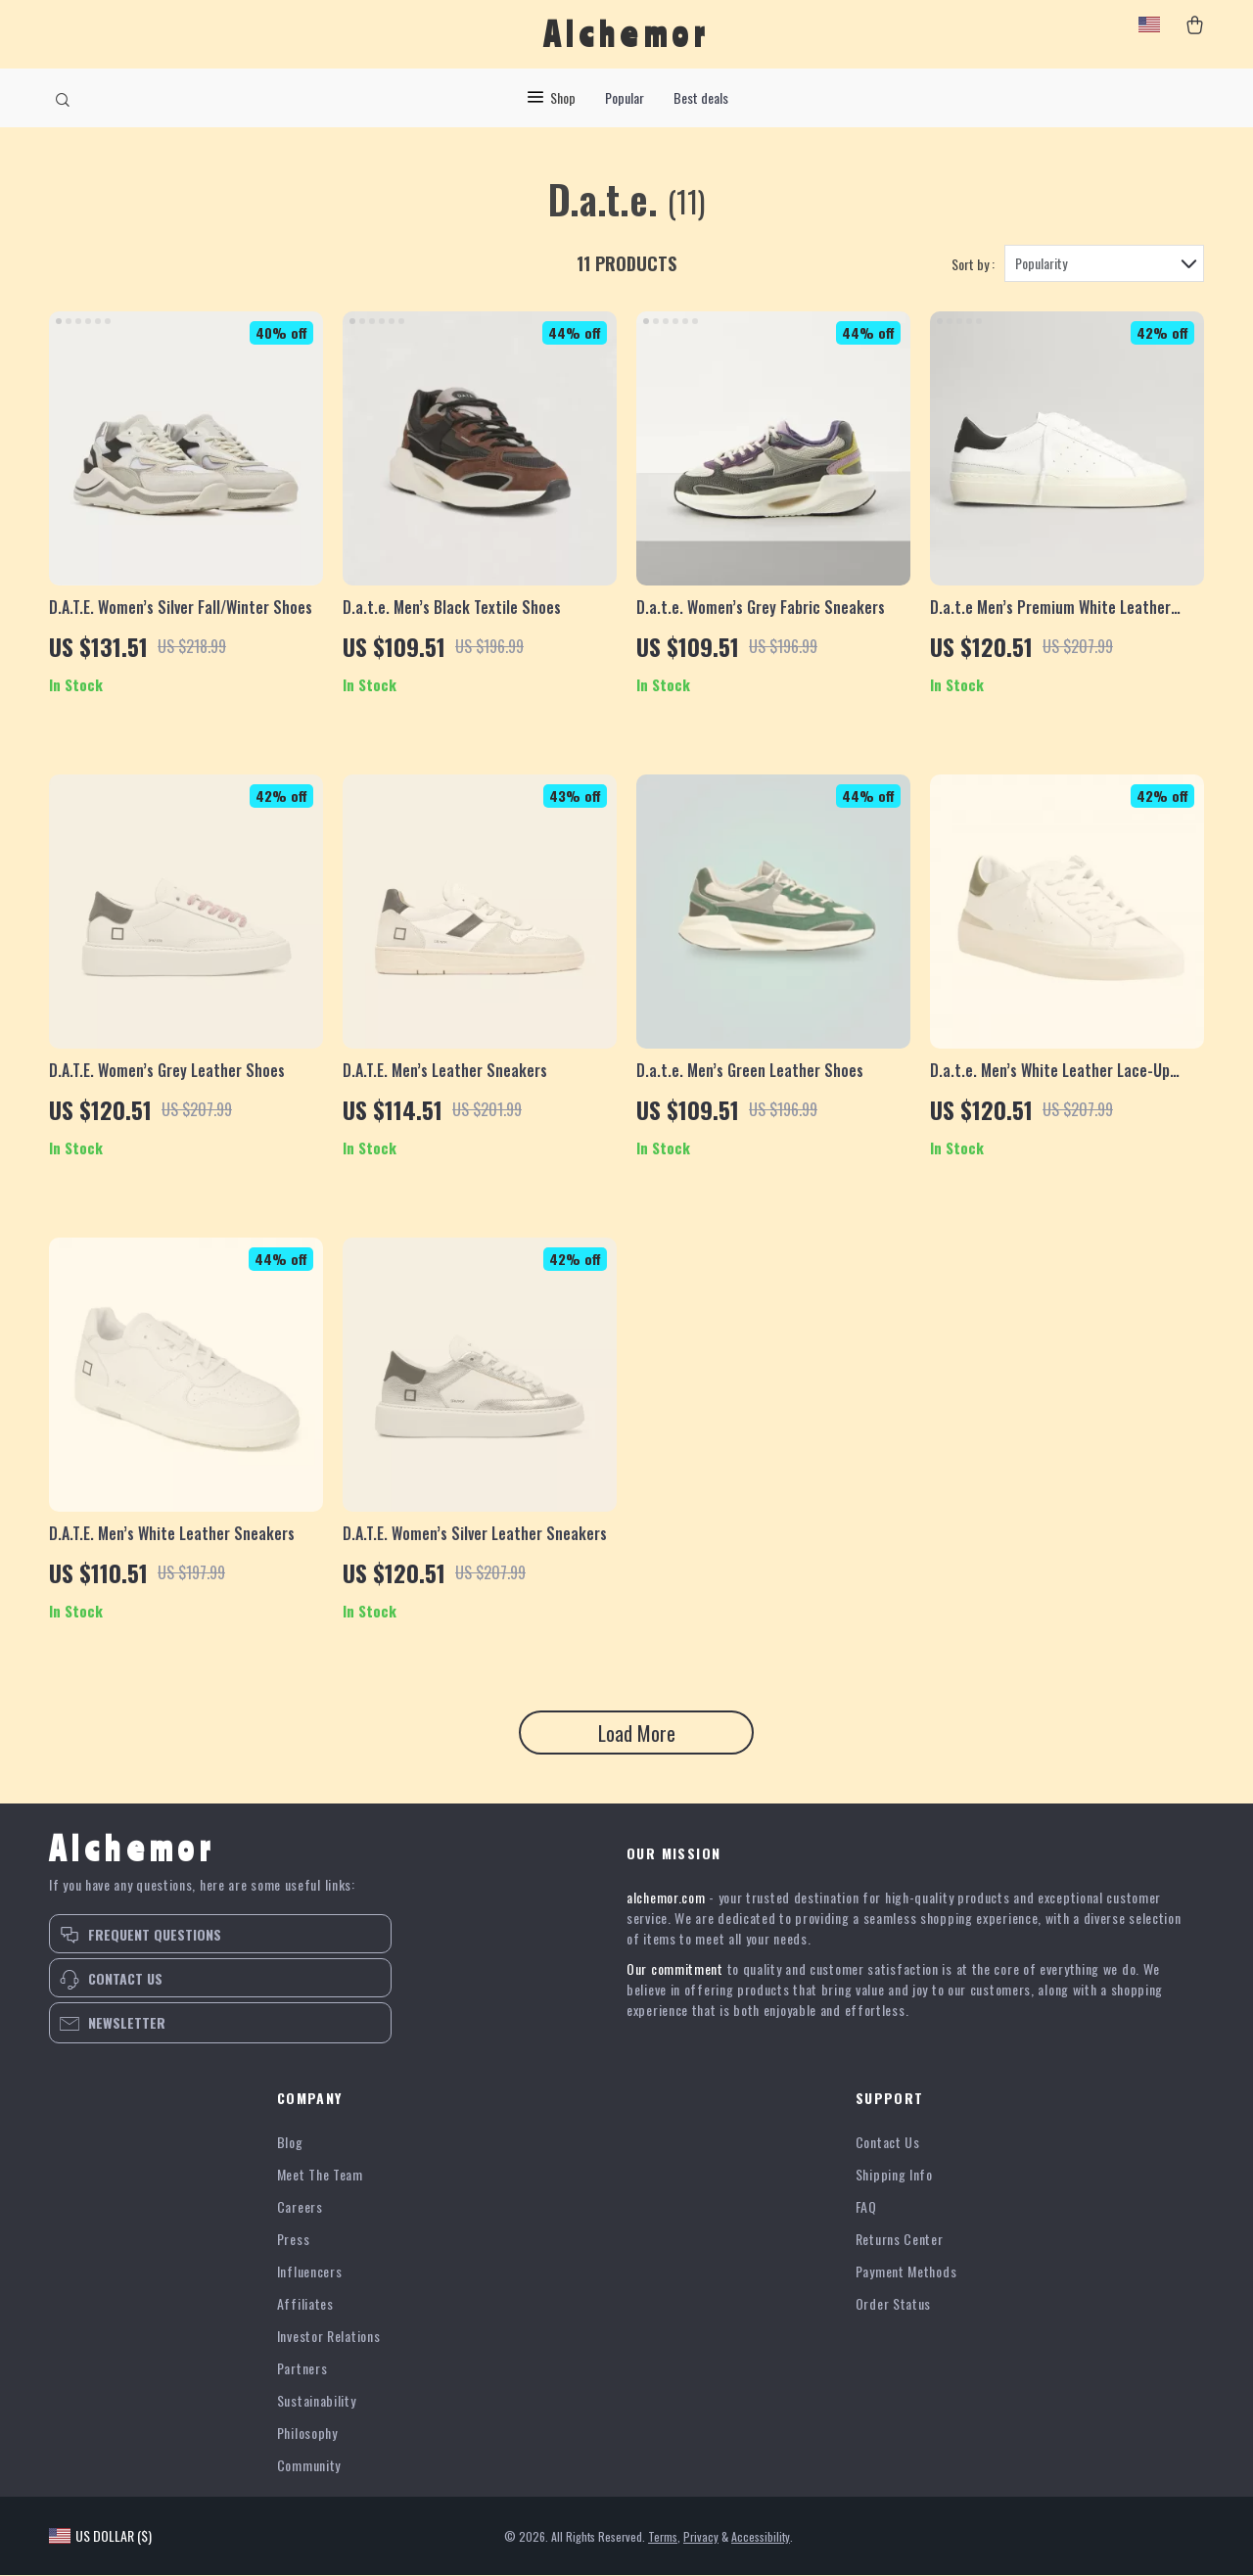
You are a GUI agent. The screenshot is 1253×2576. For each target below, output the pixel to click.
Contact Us (888, 2142)
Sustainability (316, 2401)
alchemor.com (665, 1898)
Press (293, 2239)
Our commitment (674, 1969)
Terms (662, 2537)
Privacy (701, 2537)
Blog (290, 2142)
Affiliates (305, 2304)
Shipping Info (894, 2175)
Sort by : (973, 265)
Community (309, 2466)
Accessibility (760, 2537)
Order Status (893, 2304)
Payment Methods (906, 2272)
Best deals (700, 97)
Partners (302, 2369)
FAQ (866, 2207)
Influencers (310, 2272)
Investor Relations (329, 2336)
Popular (624, 97)
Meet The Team (320, 2175)
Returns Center (900, 2239)
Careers (300, 2207)
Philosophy (307, 2433)
